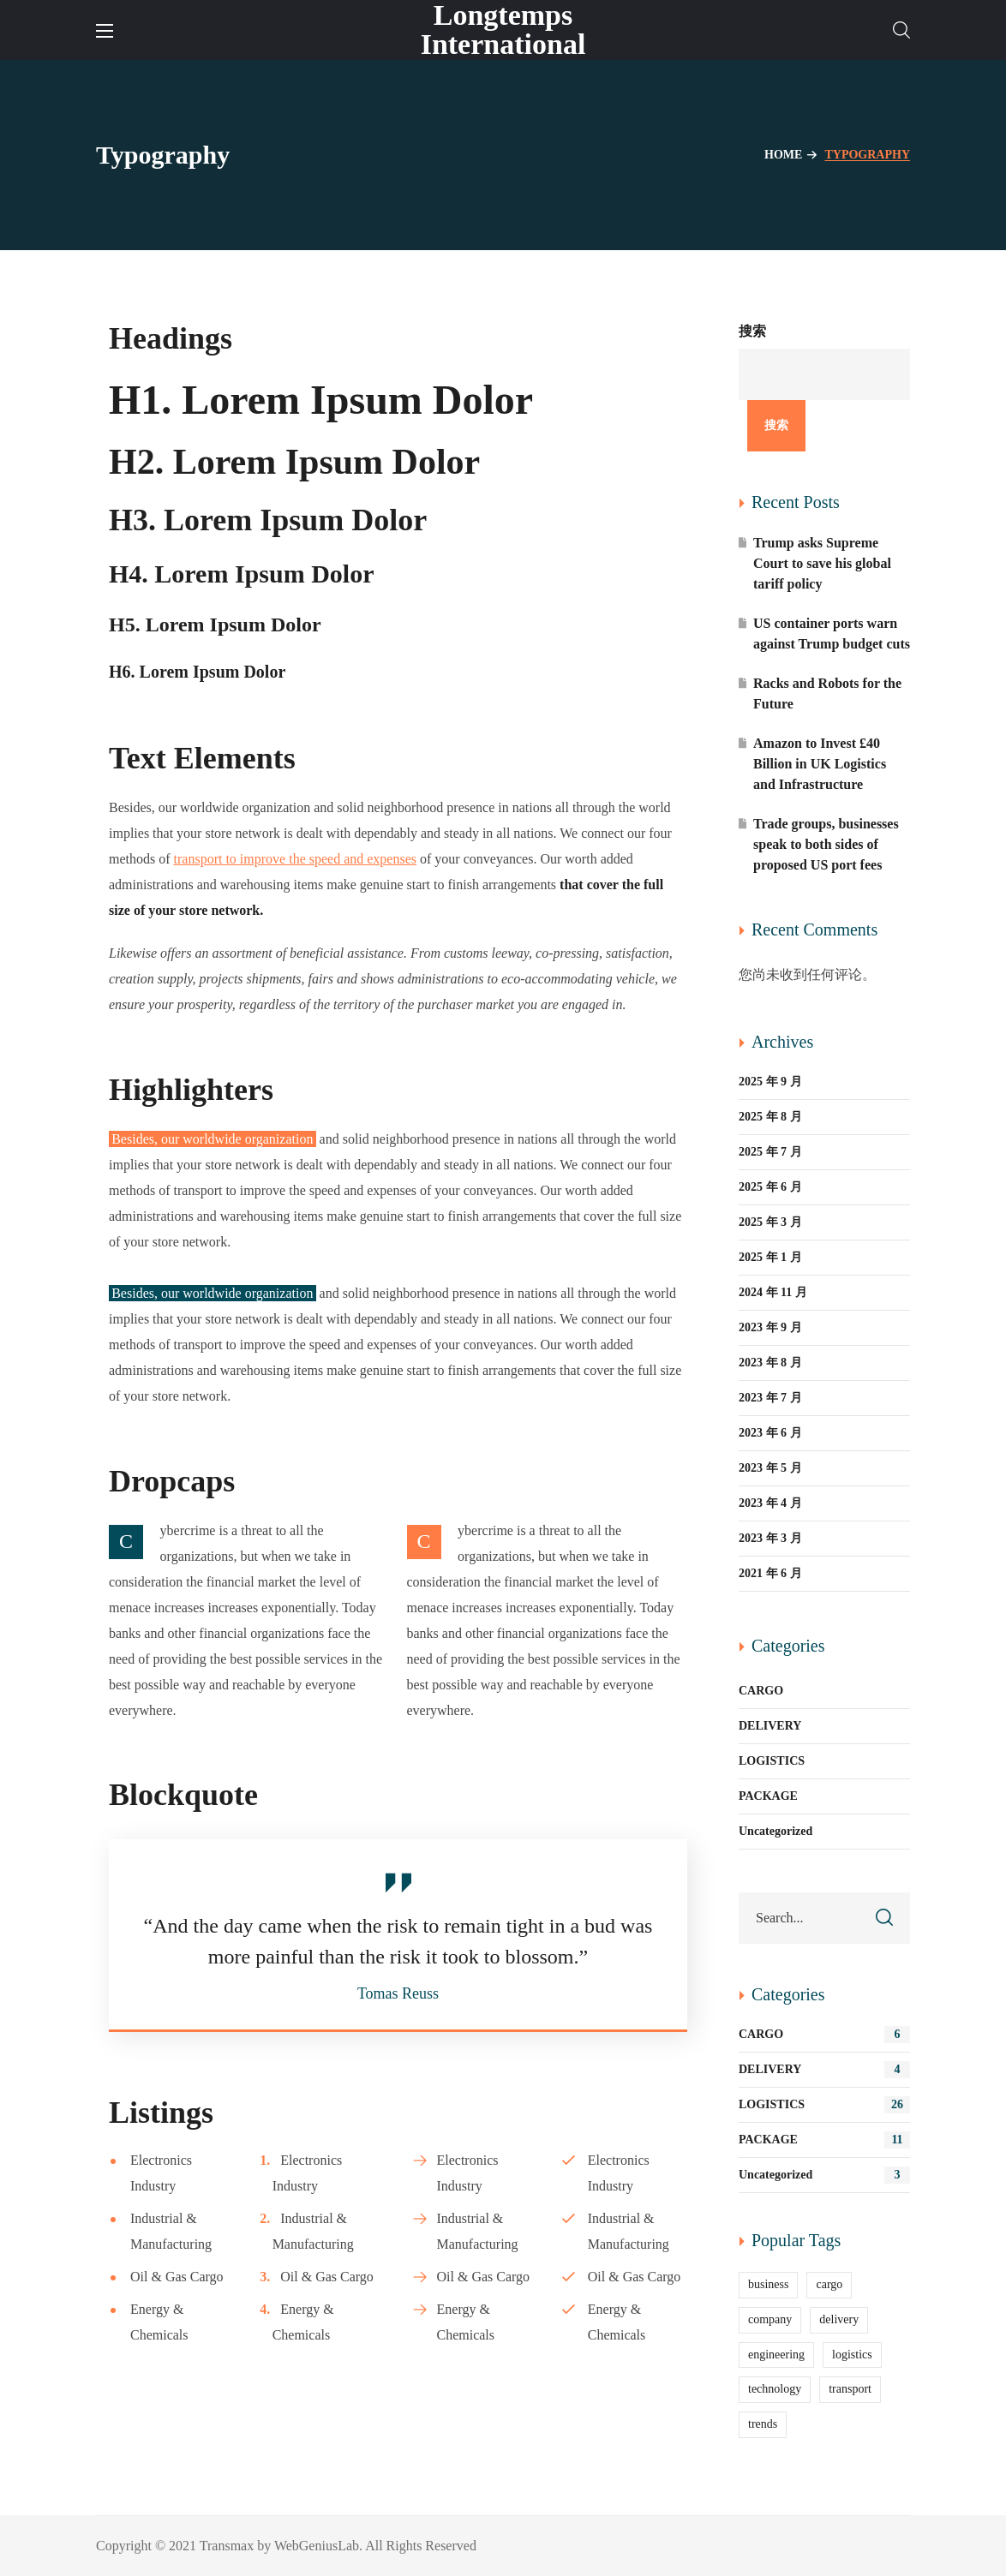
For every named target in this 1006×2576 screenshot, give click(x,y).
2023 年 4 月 (770, 1503)
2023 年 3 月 (770, 1538)
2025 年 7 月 (770, 1151)
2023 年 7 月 (770, 1397)
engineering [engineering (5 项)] (776, 2354)
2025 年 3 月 (770, 1222)
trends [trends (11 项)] (762, 2424)
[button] (901, 30)
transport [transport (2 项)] (850, 2388)
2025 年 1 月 (770, 1257)
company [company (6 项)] (770, 2319)
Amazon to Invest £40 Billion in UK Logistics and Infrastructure (819, 764)
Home (783, 154)
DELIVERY (770, 1725)
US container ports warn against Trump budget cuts (831, 633)
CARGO (761, 1690)
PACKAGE (768, 1796)
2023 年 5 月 (770, 1467)
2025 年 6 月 (770, 1186)
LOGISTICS (772, 1760)
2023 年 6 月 (770, 1432)
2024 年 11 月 (773, 1292)
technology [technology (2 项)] (774, 2388)
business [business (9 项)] (768, 2284)
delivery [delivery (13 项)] (839, 2319)
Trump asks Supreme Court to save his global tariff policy (822, 563)
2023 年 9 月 (770, 1327)
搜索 (752, 331)
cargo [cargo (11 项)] (829, 2284)
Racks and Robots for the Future (827, 693)
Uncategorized (775, 1831)
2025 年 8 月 (770, 1116)
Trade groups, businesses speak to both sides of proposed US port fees (826, 844)
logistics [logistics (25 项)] (852, 2354)
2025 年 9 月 (770, 1081)
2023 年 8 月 (770, 1362)
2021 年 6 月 (770, 1573)
